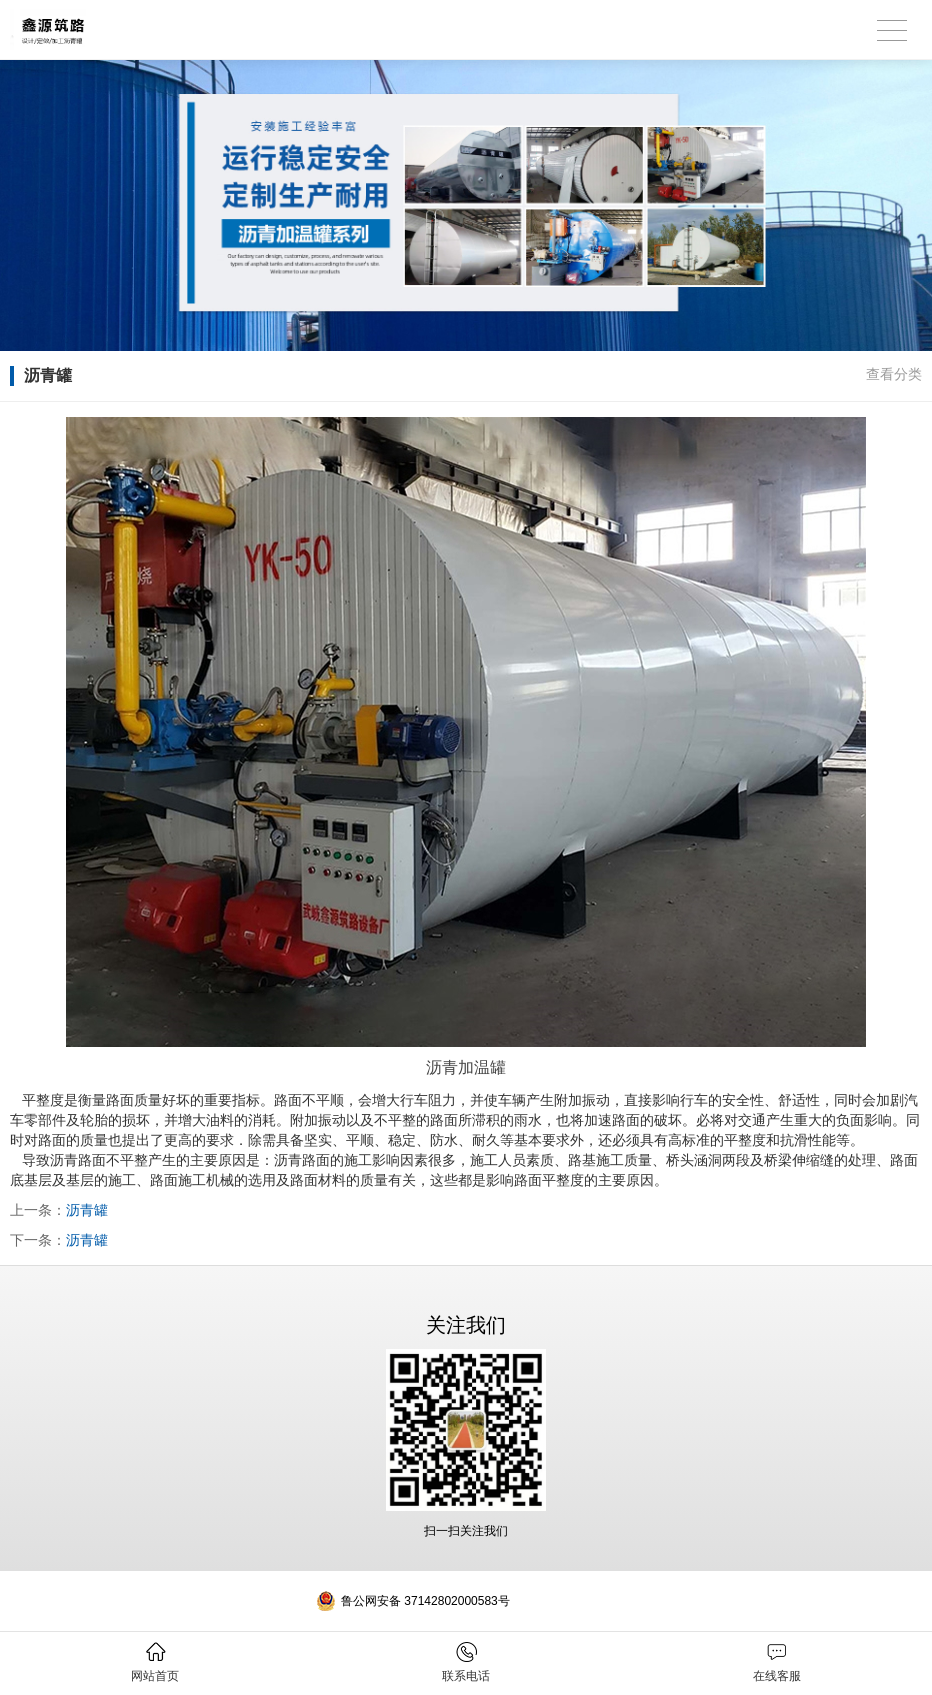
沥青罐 (87, 1210)
